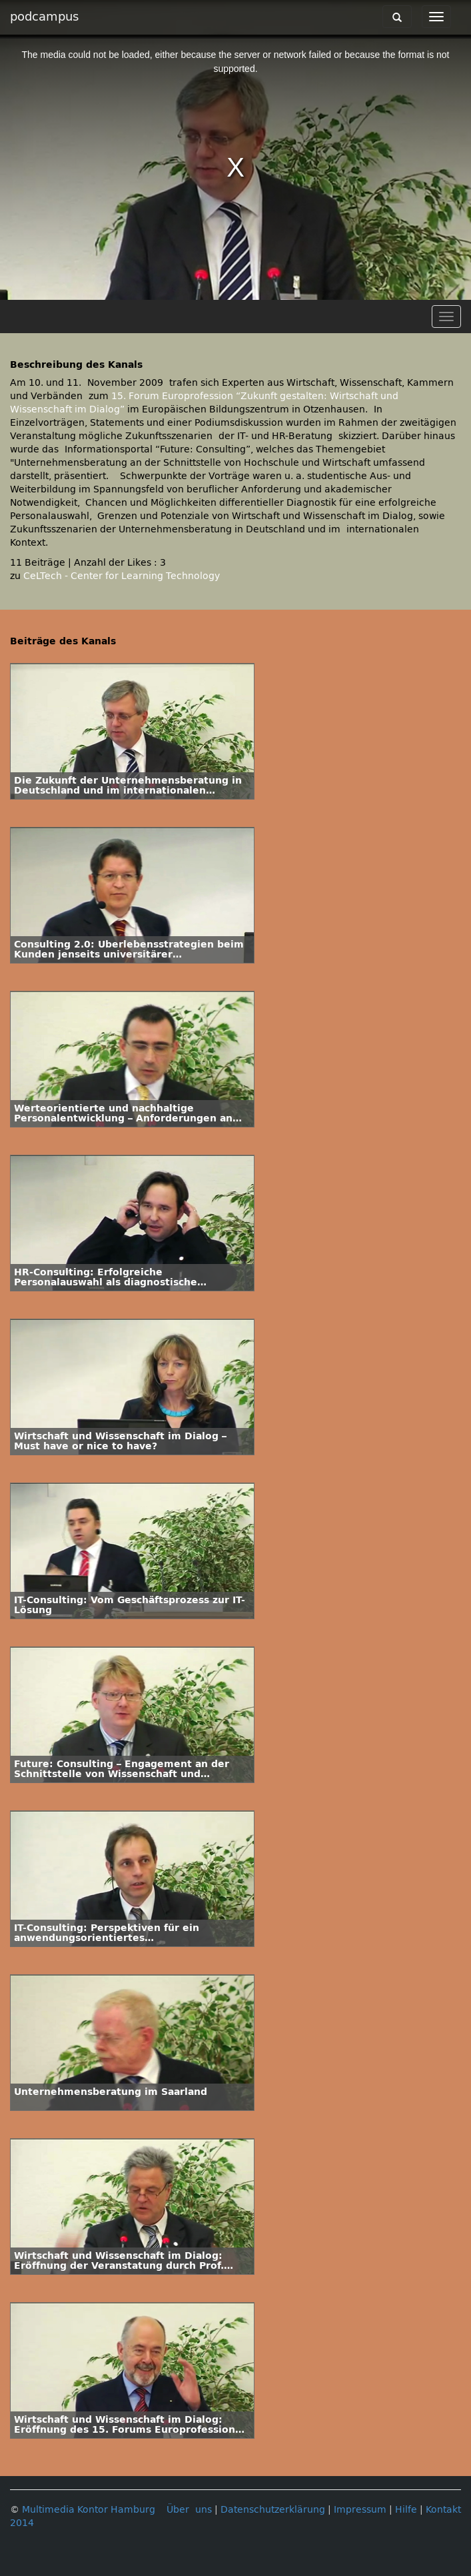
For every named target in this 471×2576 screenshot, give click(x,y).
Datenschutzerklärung (273, 2509)
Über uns (189, 2509)
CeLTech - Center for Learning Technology (121, 576)
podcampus (44, 16)
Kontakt (443, 2509)
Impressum (360, 2509)
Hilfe (406, 2509)
